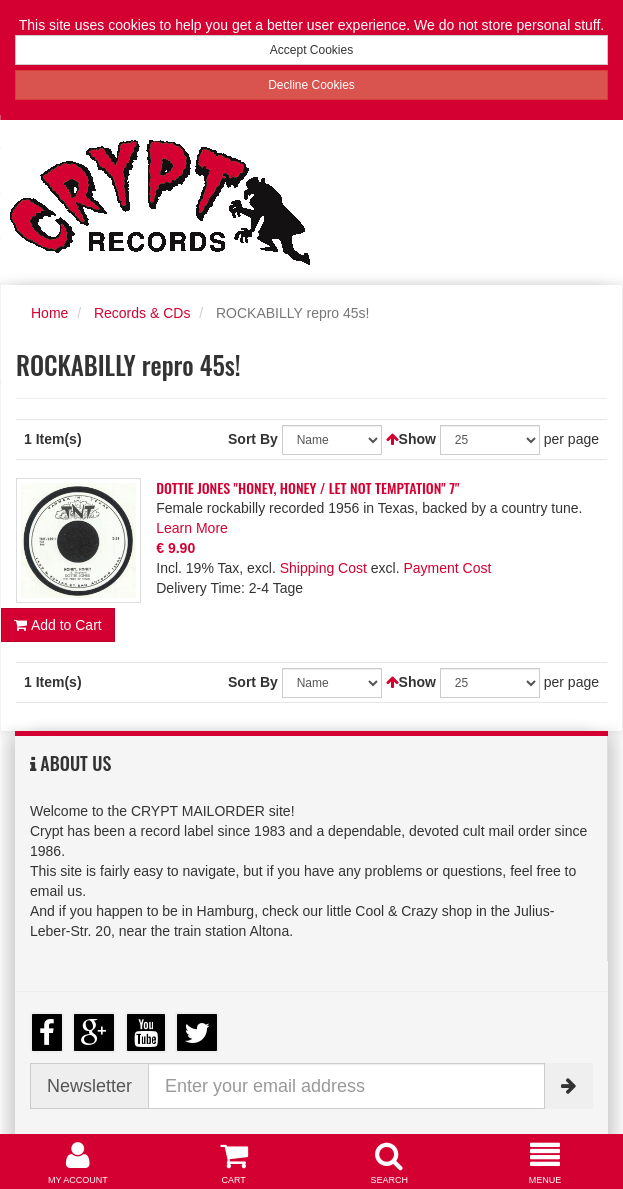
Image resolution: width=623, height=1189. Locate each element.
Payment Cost (447, 568)
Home (49, 313)
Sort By (253, 439)
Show (417, 439)
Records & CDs (142, 313)
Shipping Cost (323, 568)
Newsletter (89, 1086)
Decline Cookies (311, 85)
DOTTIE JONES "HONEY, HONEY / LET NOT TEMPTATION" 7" (307, 487)
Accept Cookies (311, 50)
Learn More (192, 528)
